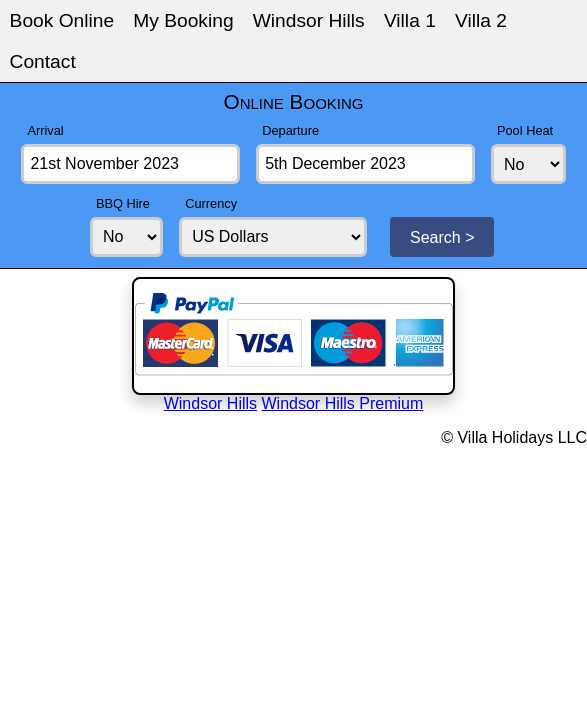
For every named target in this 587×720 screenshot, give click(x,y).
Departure (290, 130)
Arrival (45, 130)
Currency (211, 203)
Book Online (62, 20)
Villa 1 (410, 20)
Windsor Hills (309, 20)
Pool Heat (525, 130)
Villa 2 (481, 20)
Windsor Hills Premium (343, 403)
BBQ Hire (123, 203)
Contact (43, 61)
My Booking (183, 20)
